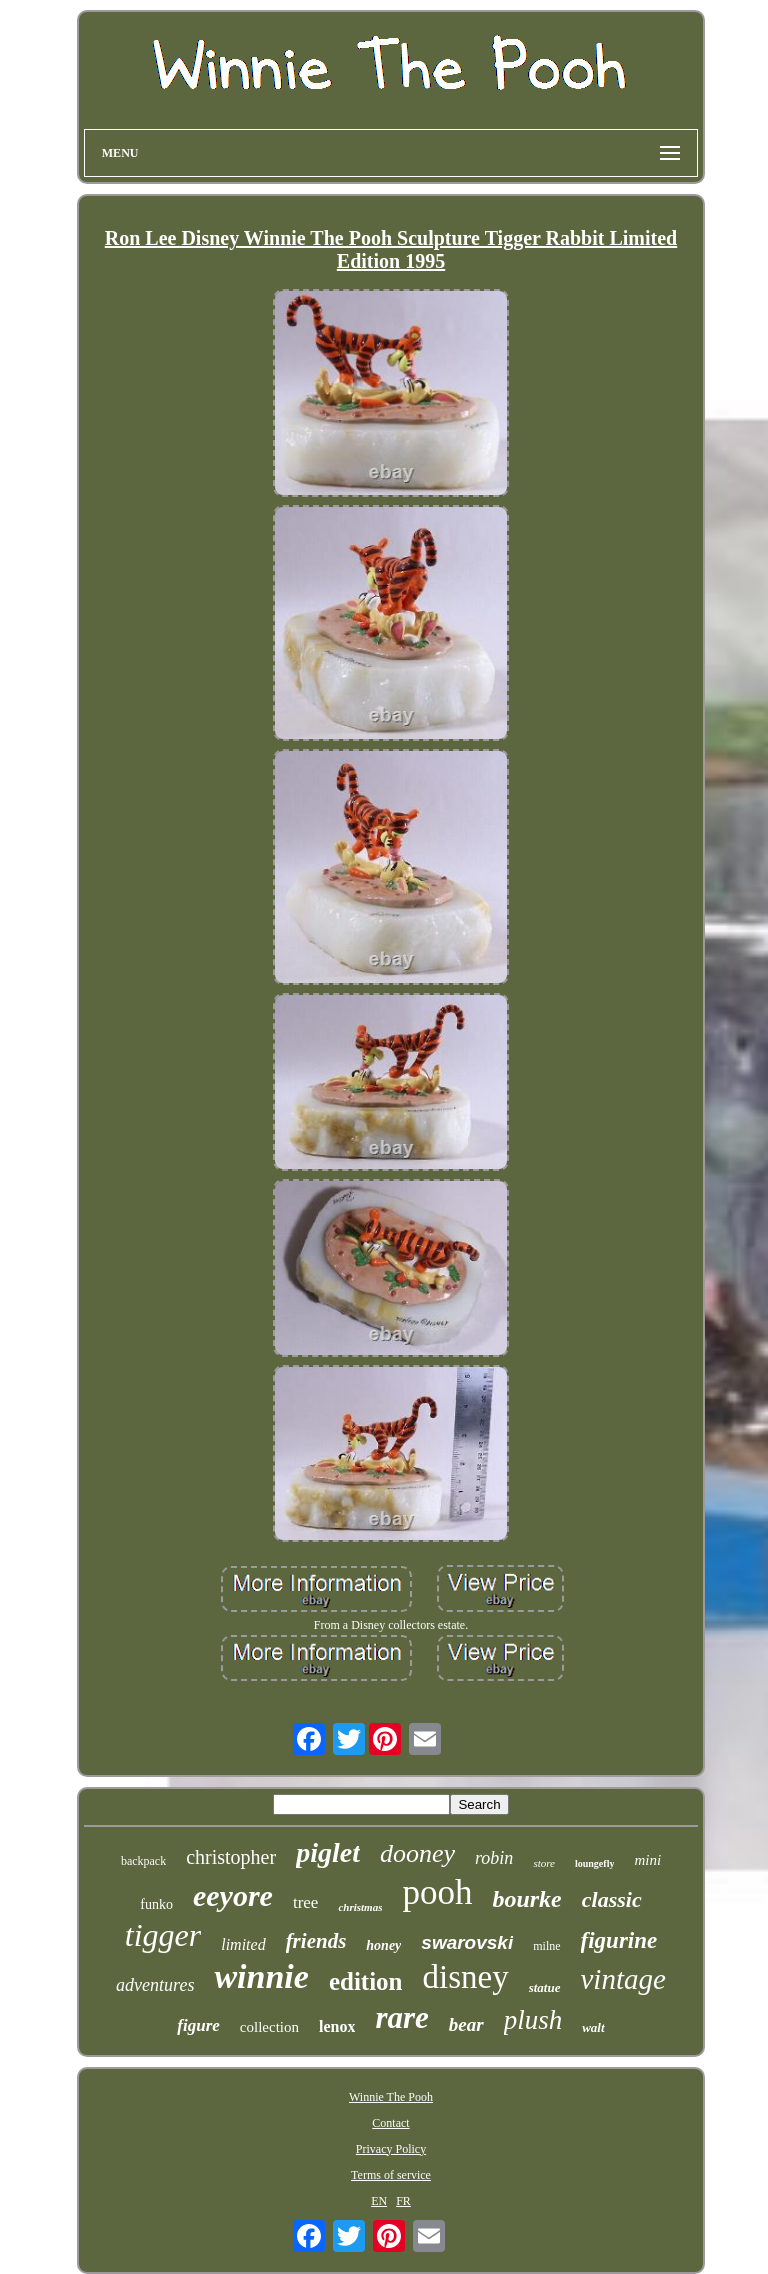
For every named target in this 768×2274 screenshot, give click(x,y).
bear (466, 2024)
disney (466, 1977)
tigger (163, 1935)
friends (316, 1941)
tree (305, 1902)
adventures (155, 1985)
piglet (328, 1852)
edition (366, 1981)
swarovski (467, 1942)
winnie (261, 1976)
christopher (231, 1857)
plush (533, 2020)
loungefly (594, 1863)
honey (383, 1945)
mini (647, 1860)
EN (379, 2201)
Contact (390, 2123)
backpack (143, 1861)
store (544, 1863)
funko (156, 1904)
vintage (623, 1979)
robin (494, 1858)
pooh (437, 1892)
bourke (526, 1899)
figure (198, 2025)
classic (612, 1899)
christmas (360, 1907)
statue (545, 1987)
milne (546, 1946)
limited (243, 1944)
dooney (417, 1853)
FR (403, 2201)
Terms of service (391, 2175)
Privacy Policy (391, 2149)
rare (401, 2017)
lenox (337, 2026)
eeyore (233, 1895)
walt (593, 2027)
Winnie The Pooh (391, 2097)
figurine (619, 1940)
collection (269, 2027)
